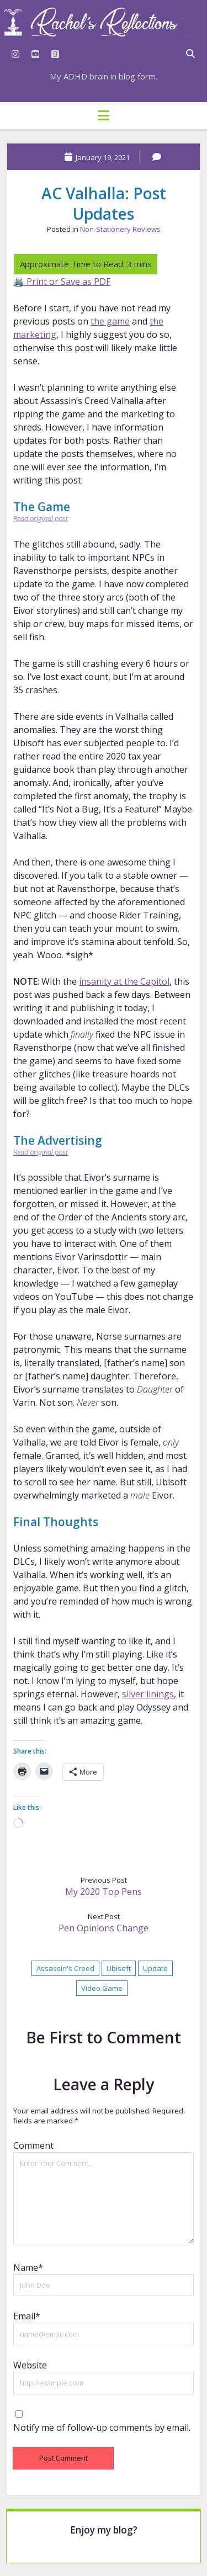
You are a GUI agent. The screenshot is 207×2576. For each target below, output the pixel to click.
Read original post (40, 518)
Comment (33, 2145)
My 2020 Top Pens (103, 1891)
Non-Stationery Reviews (120, 229)
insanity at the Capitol (124, 981)
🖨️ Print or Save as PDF (61, 281)
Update (155, 1968)
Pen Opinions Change (103, 1928)
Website (30, 2365)
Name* (28, 2267)
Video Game (102, 1988)
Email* (26, 2316)
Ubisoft (119, 1968)
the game (110, 321)
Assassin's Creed (65, 1968)
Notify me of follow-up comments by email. (101, 2427)
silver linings (148, 1694)
